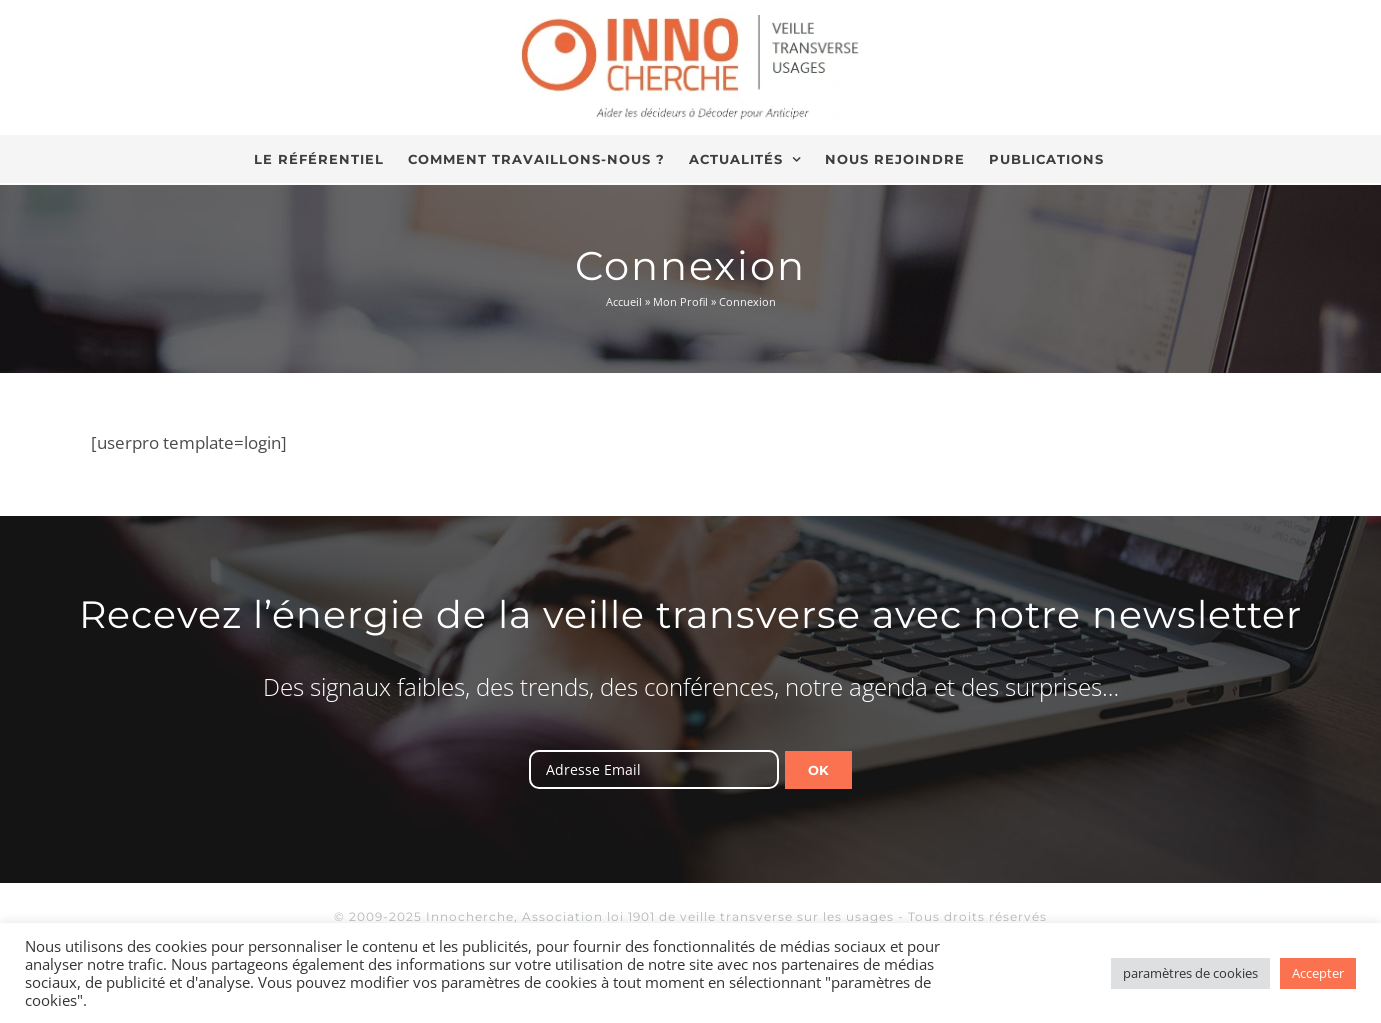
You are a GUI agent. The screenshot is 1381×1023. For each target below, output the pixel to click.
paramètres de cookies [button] (1190, 973)
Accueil (624, 301)
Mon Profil (680, 301)
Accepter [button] (1318, 973)
